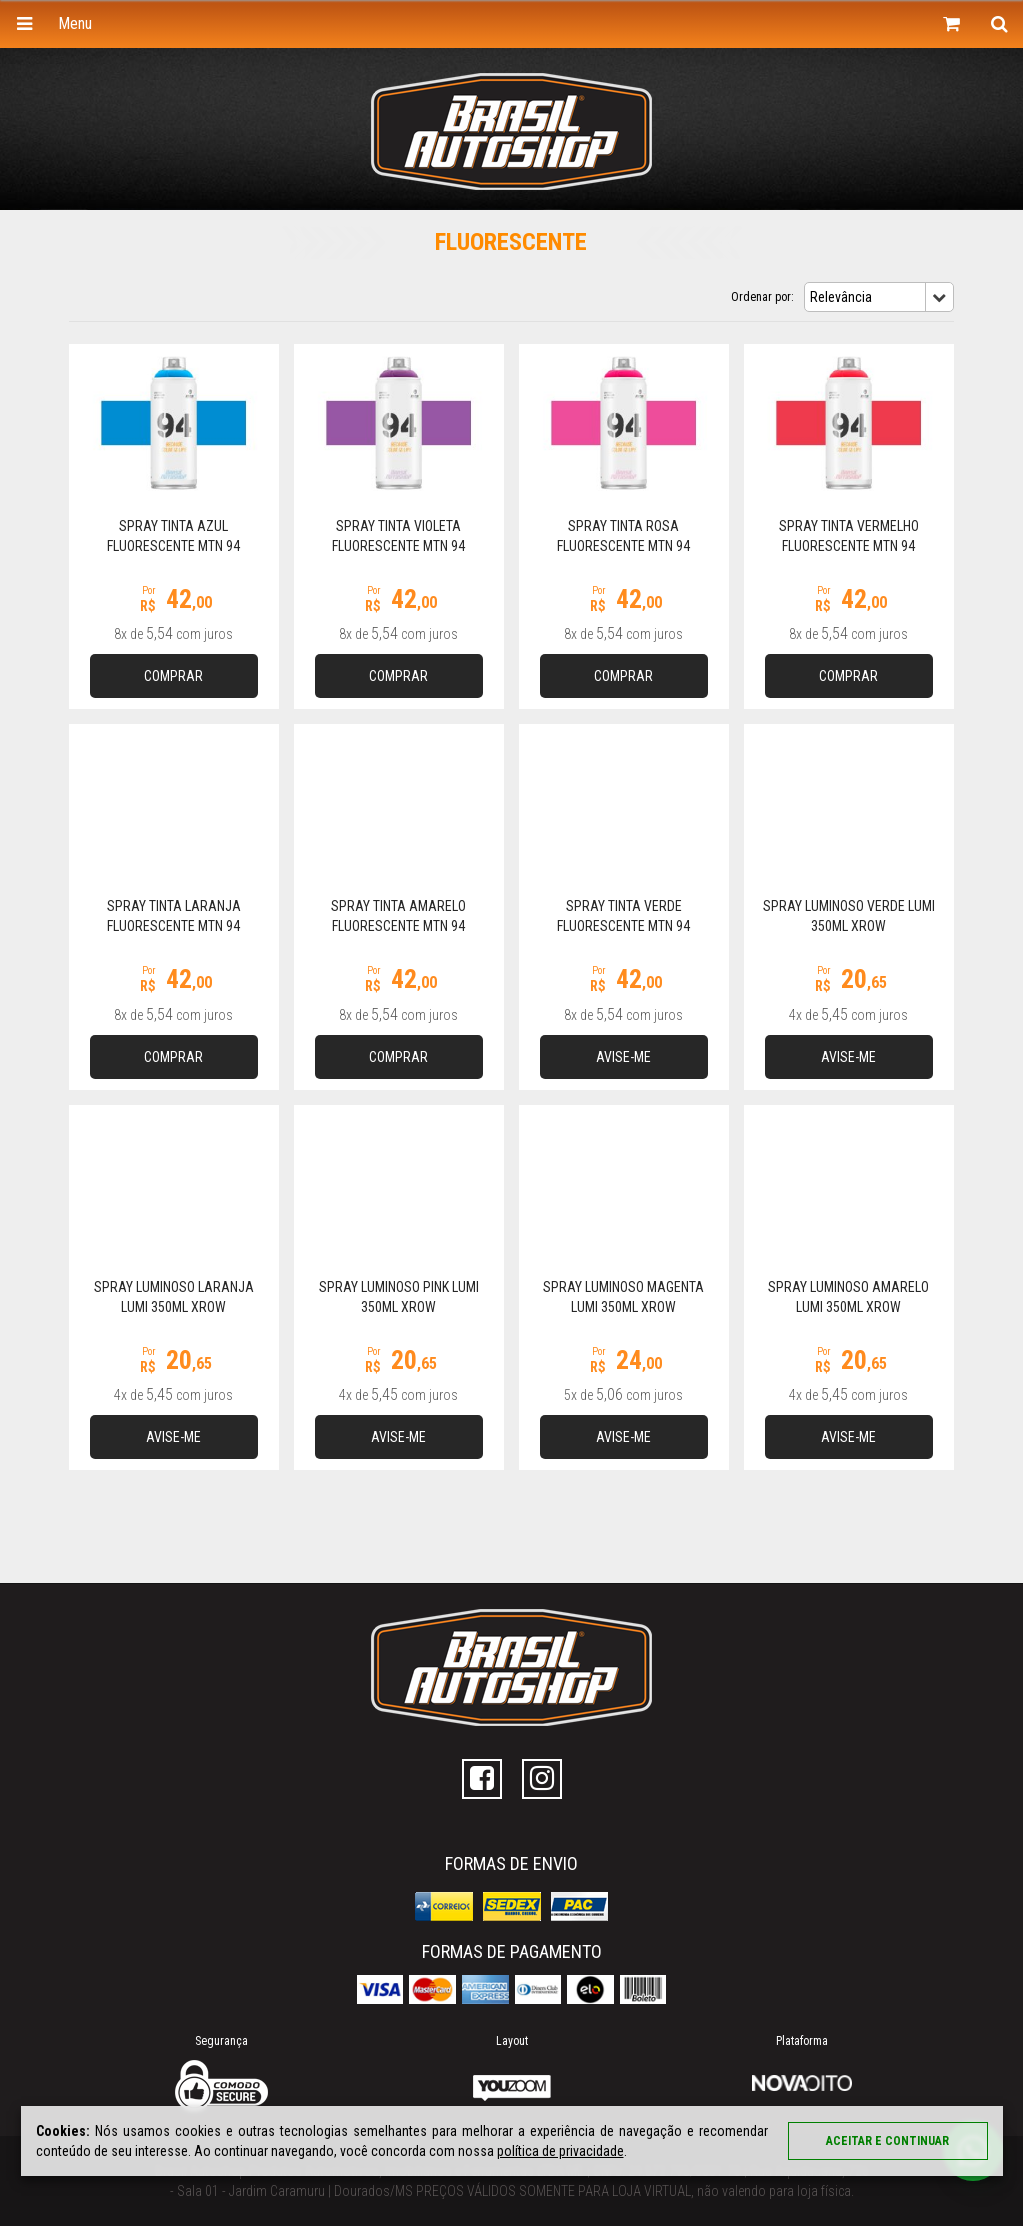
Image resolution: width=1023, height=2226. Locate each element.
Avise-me (623, 1057)
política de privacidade (559, 2151)
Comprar (173, 676)
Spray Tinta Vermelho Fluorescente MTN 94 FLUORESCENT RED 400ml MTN (848, 546)
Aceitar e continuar (887, 2141)
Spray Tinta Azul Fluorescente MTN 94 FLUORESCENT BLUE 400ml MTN (174, 546)
